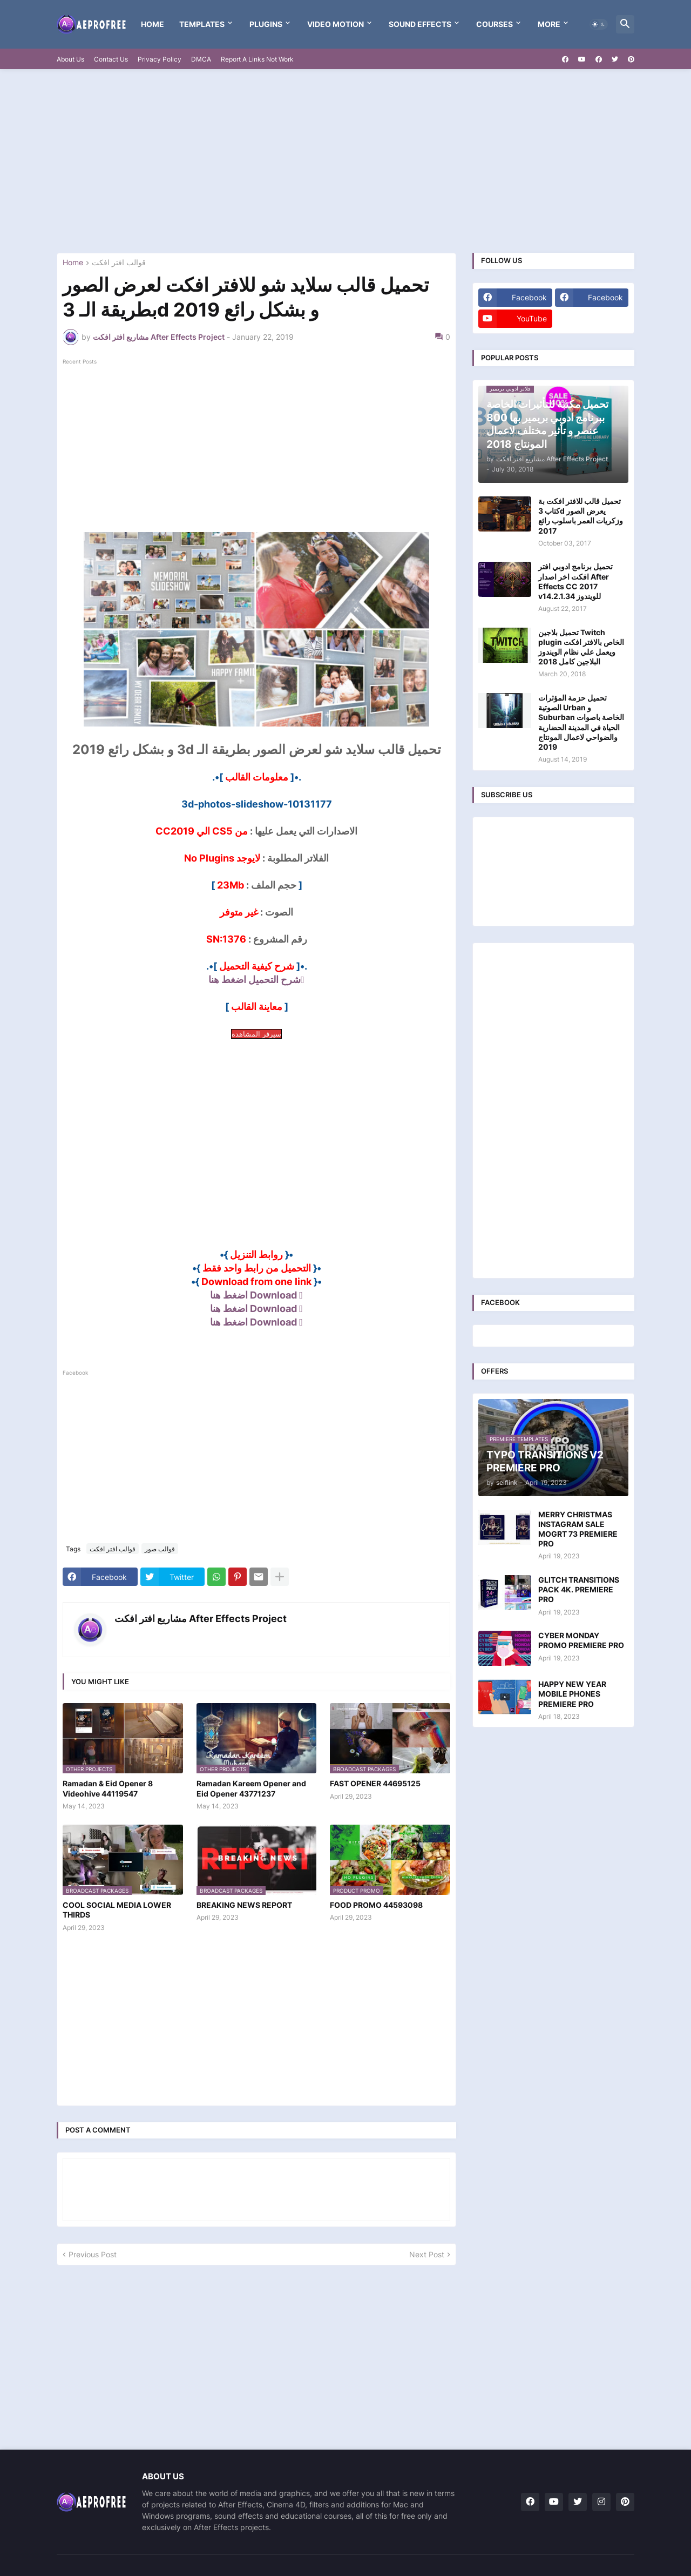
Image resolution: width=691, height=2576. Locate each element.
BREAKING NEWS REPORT (244, 1904)
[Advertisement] (345, 161)
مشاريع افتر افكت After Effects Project (200, 1618)
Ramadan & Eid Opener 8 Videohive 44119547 (108, 1788)
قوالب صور (160, 1549)
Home (152, 24)
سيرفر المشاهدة (256, 1034)
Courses (494, 24)
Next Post (426, 2254)
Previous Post (93, 2254)
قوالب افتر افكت (119, 263)
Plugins (265, 24)
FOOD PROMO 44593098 (376, 1904)
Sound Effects (420, 24)
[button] (599, 24)
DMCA (201, 59)
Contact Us (111, 59)
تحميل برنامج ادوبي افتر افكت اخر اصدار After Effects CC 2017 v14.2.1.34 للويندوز (575, 581)
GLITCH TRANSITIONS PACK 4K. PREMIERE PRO (578, 1589)
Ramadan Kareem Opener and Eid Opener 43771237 (251, 1788)
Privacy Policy (159, 59)
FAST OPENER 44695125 (375, 1783)
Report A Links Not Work (257, 59)
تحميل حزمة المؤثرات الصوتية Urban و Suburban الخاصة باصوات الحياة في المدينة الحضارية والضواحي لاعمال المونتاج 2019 (581, 722)
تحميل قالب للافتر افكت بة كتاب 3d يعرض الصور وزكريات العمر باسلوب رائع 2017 (580, 515)
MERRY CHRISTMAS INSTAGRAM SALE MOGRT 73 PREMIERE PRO (578, 1529)
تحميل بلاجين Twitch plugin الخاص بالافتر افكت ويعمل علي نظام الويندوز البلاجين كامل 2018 (581, 647)
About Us (70, 59)
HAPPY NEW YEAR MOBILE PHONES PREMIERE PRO (572, 1693)
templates (202, 24)
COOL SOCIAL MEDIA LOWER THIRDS (117, 1909)
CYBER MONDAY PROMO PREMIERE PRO (581, 1640)
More (549, 24)
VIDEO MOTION (335, 24)
